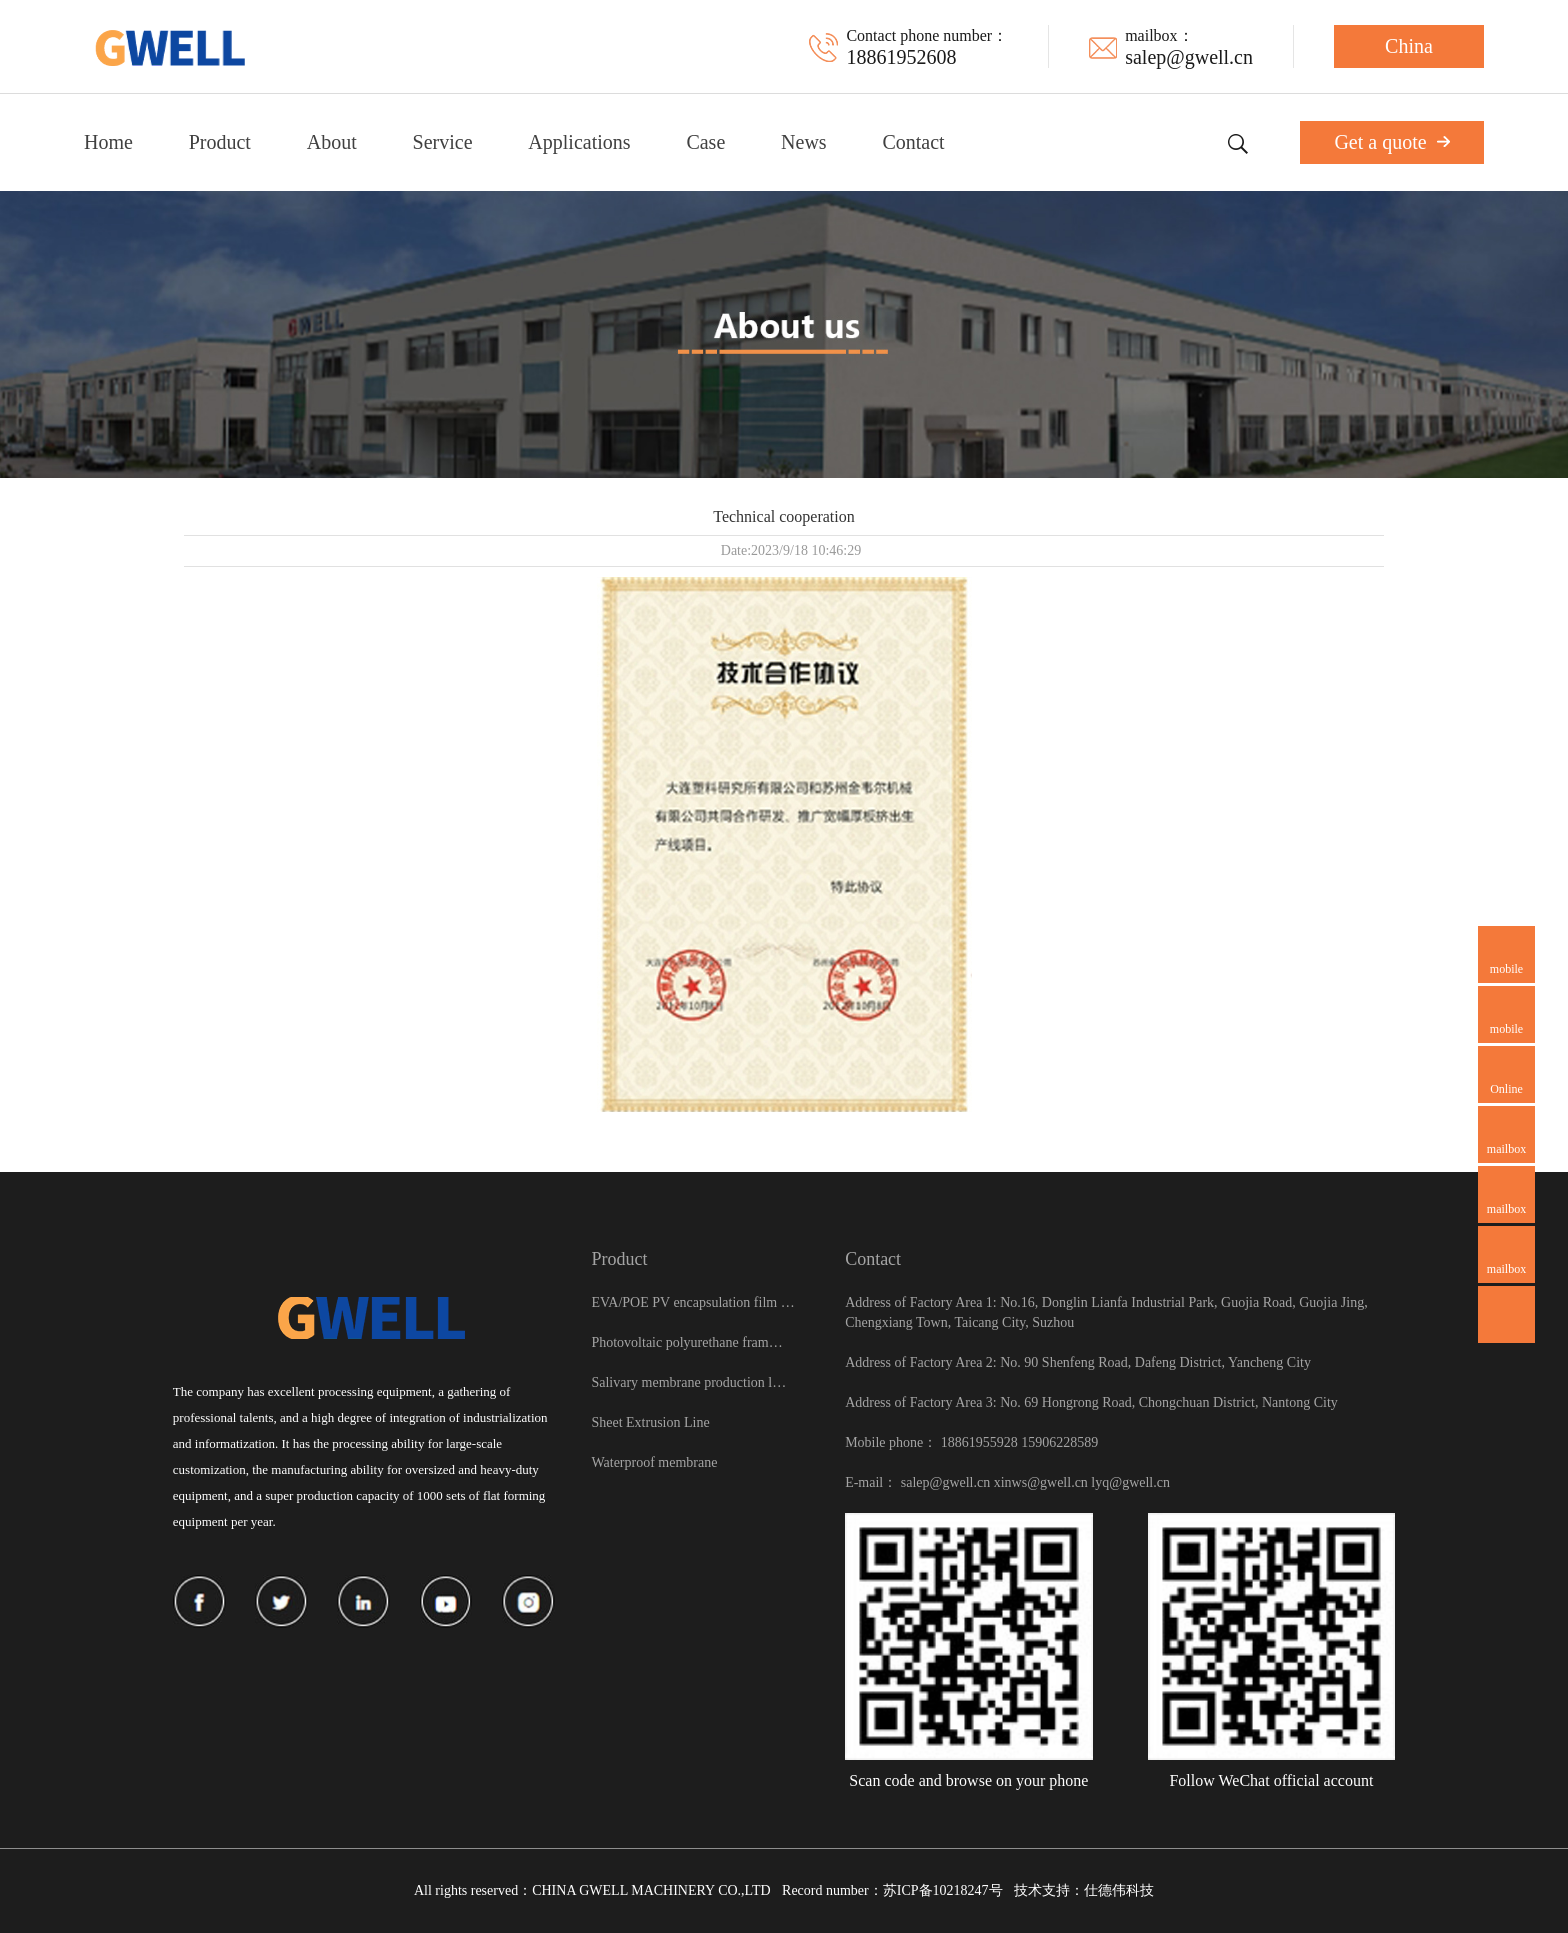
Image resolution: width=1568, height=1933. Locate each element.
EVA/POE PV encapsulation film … (692, 1302)
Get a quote (1391, 142)
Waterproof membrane (654, 1462)
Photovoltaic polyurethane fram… (686, 1342)
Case (705, 142)
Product (220, 142)
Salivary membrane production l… (688, 1382)
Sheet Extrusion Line (650, 1422)
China (1409, 46)
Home (108, 142)
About (332, 142)
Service (443, 142)
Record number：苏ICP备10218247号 (892, 1890)
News (804, 142)
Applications (579, 142)
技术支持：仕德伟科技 (1084, 1890)
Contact (913, 142)
